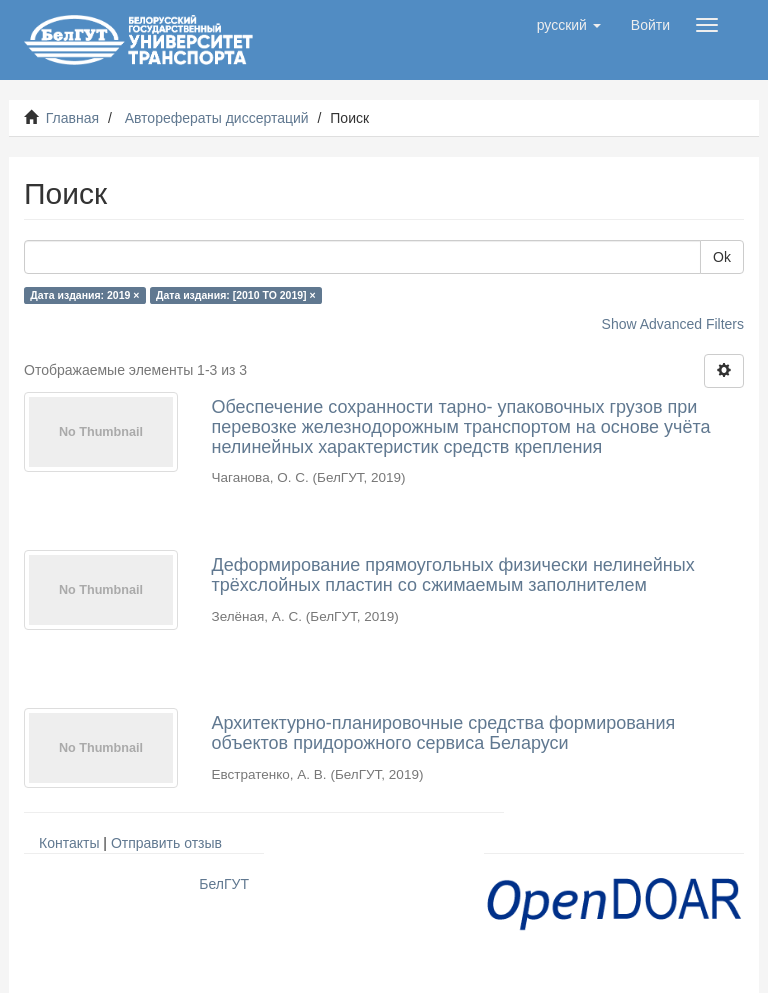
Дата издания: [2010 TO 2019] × (236, 295)
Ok (722, 257)
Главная (72, 118)
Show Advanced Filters (673, 324)
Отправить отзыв (166, 843)
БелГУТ (224, 884)
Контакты (69, 843)
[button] (569, 25)
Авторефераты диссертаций (217, 118)
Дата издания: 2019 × (84, 295)
